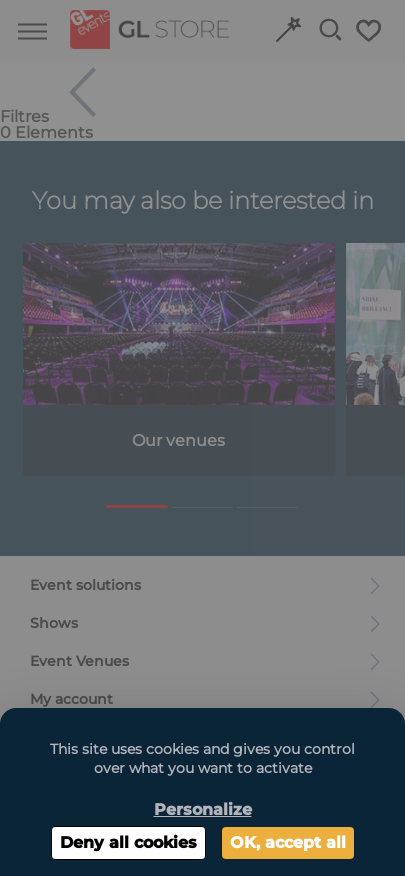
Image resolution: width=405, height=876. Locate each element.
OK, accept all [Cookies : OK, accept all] (288, 842)
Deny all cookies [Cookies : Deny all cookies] (128, 842)
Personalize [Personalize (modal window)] (203, 809)
